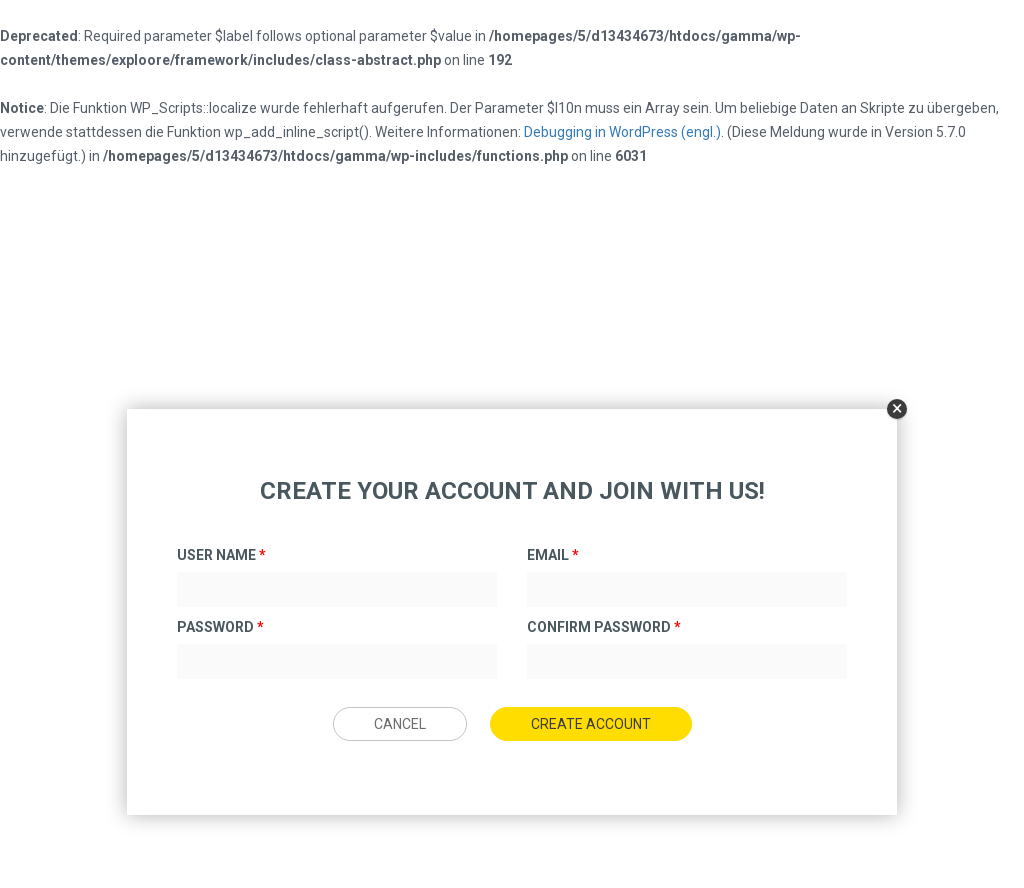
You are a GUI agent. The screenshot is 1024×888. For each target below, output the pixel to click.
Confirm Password (604, 627)
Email (553, 555)
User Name (221, 555)
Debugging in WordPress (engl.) (622, 132)
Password (220, 627)
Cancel (400, 724)
